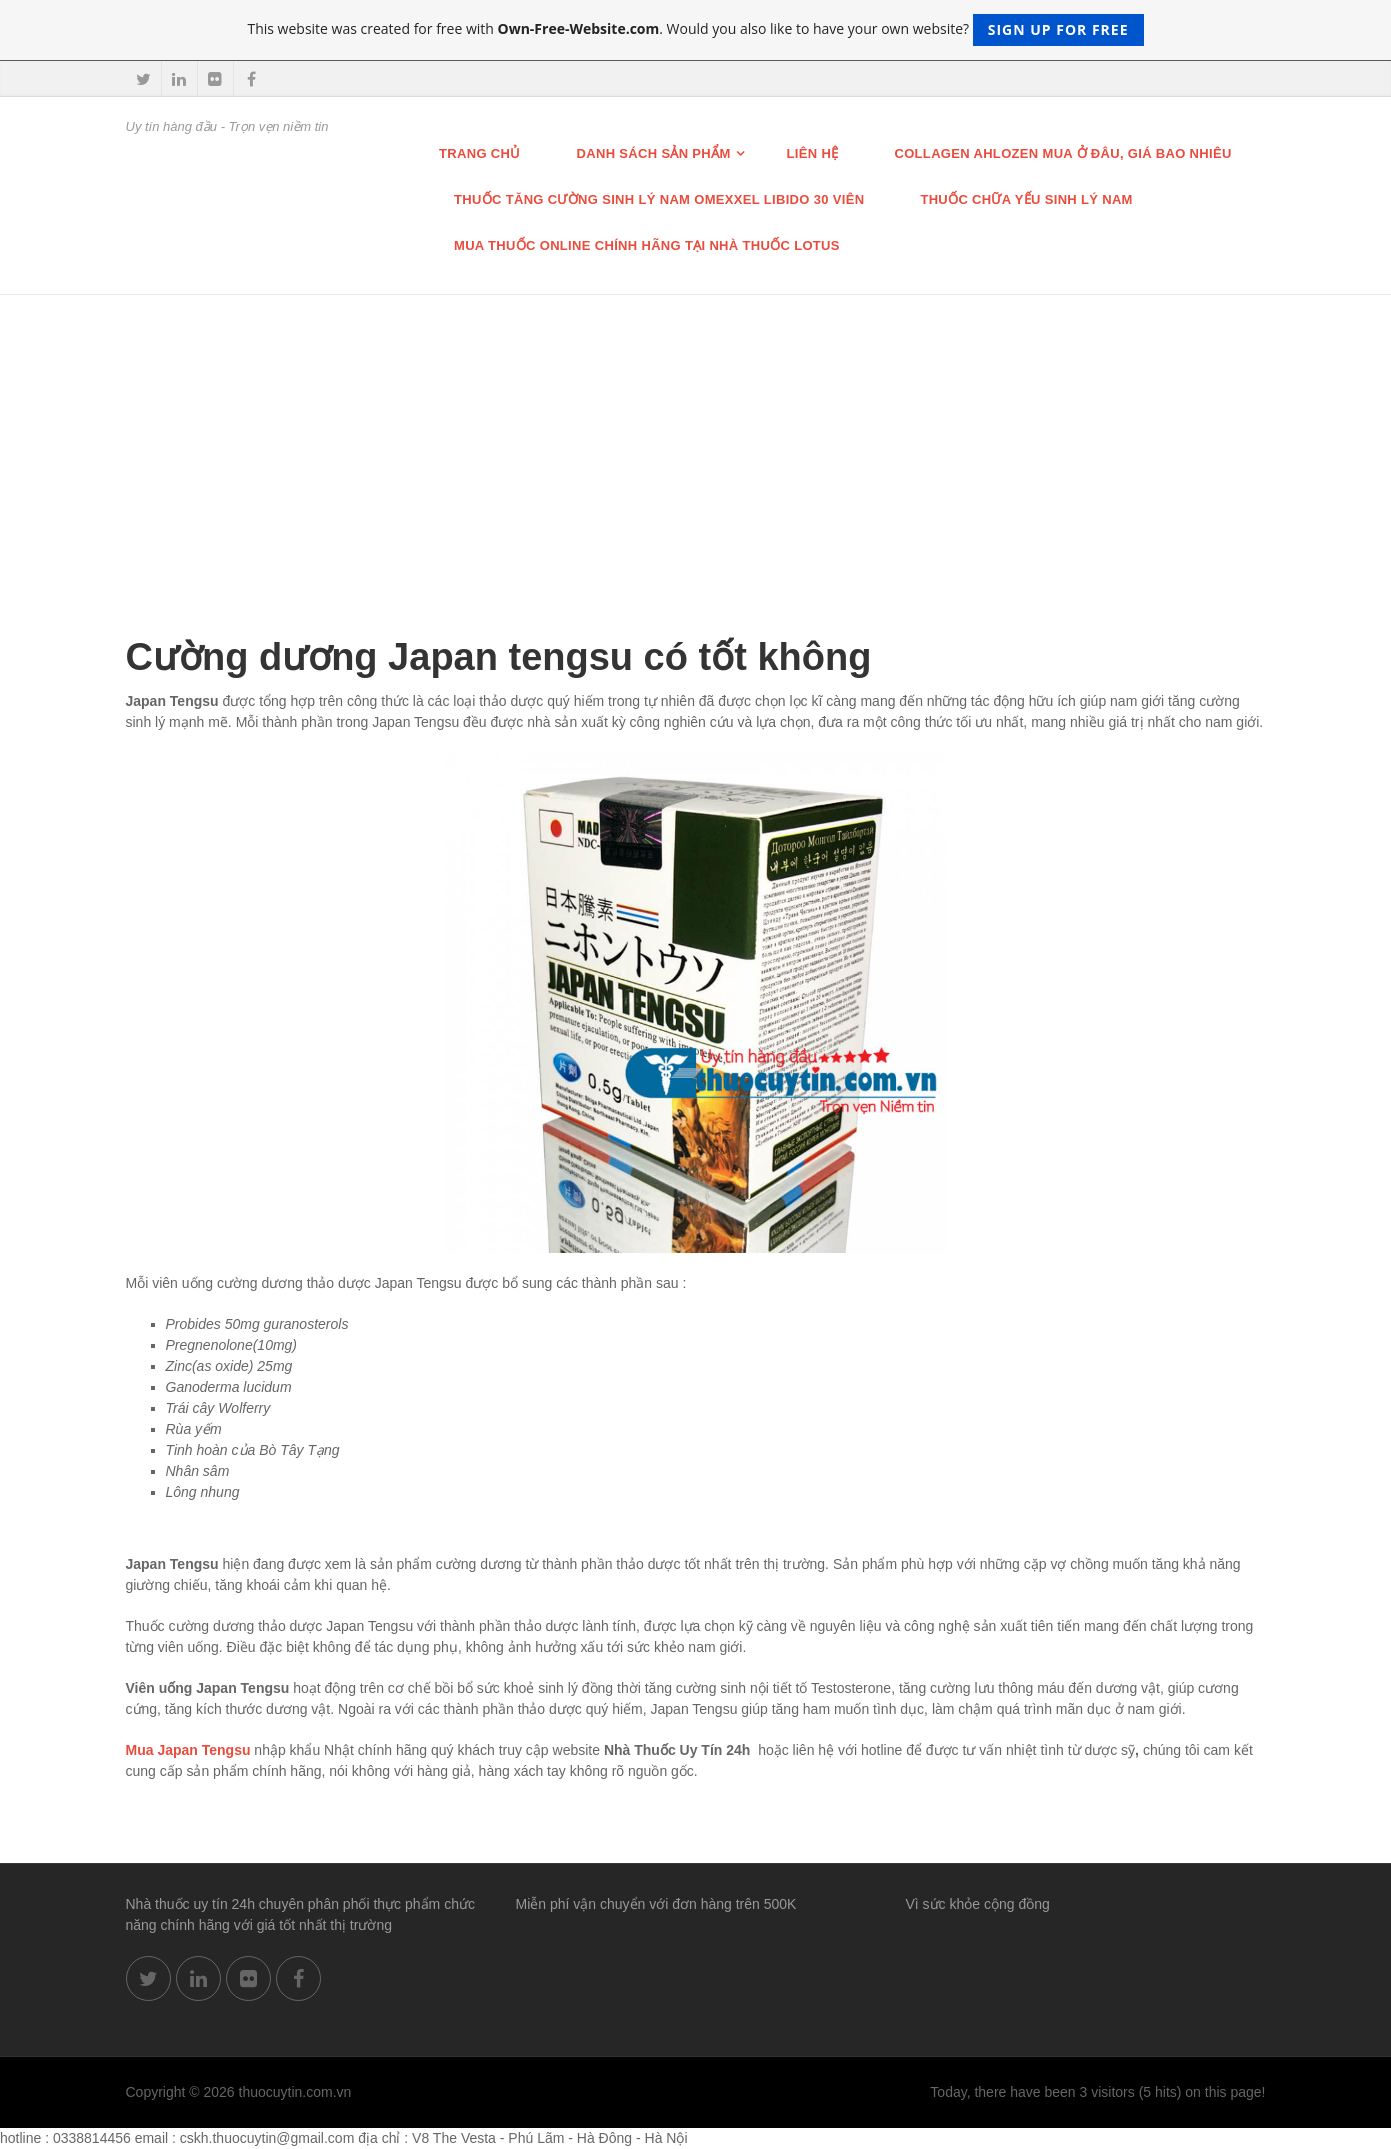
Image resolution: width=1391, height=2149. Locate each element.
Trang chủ (480, 153)
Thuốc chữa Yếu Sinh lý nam (1026, 199)
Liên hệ (813, 153)
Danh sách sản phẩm (654, 153)
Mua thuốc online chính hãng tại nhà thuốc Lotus (647, 245)
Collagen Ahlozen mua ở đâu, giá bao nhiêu (1062, 153)
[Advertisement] (696, 445)
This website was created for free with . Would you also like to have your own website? (695, 30)
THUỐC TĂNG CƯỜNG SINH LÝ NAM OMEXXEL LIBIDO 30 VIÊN (659, 199)
